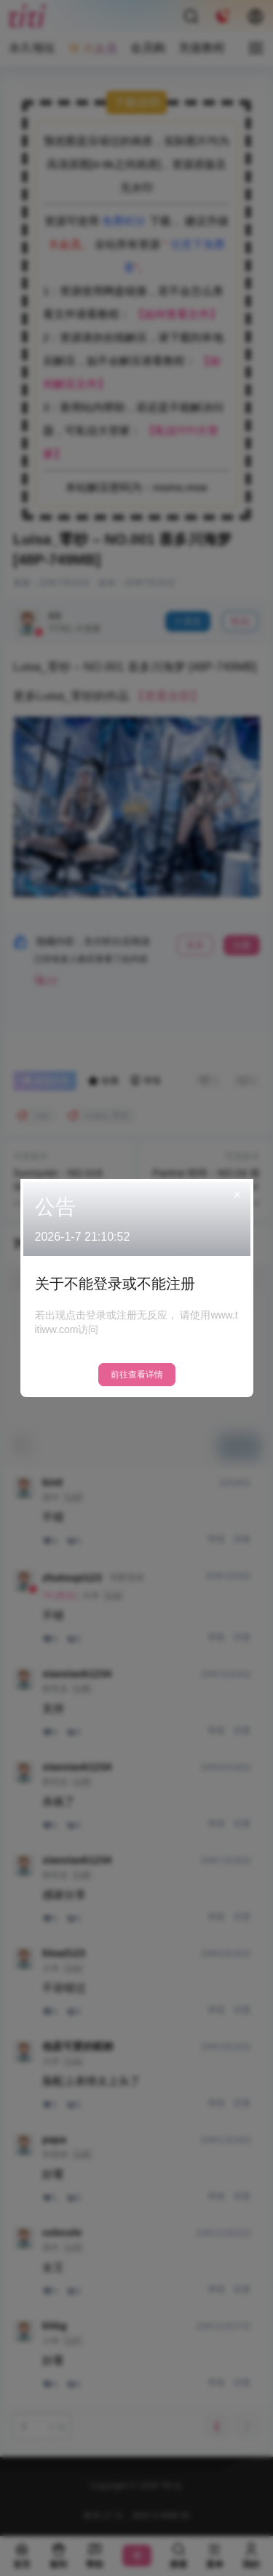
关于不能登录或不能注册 (115, 1284)
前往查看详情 (137, 1375)
